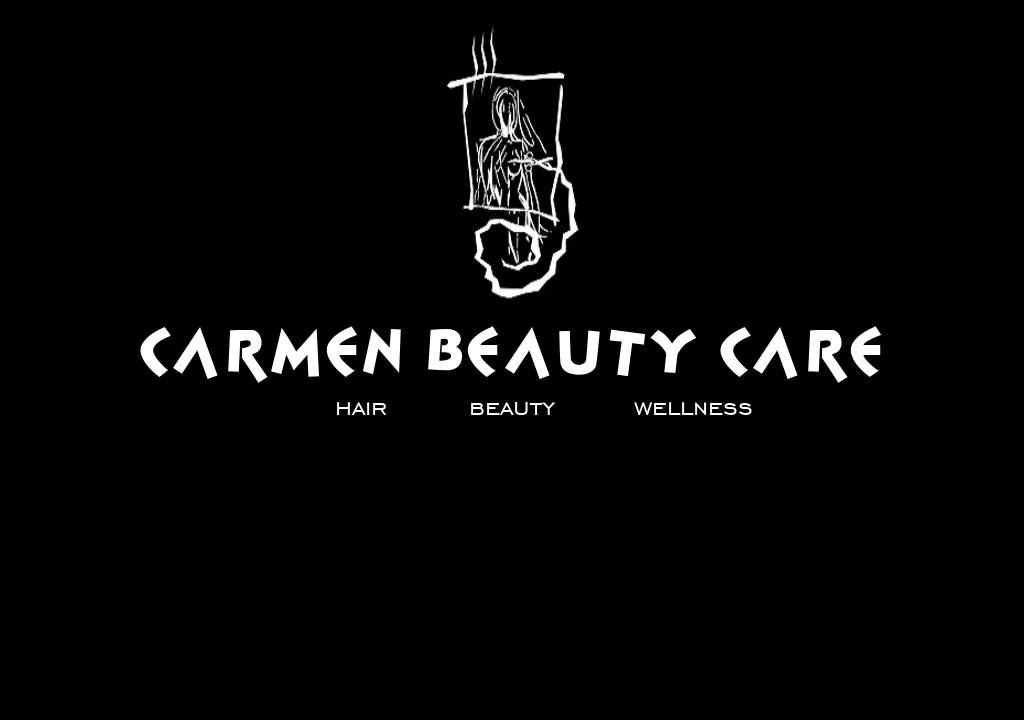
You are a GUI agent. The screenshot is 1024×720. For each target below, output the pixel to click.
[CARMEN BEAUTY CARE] (513, 352)
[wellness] (693, 407)
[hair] (361, 407)
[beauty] (512, 407)
